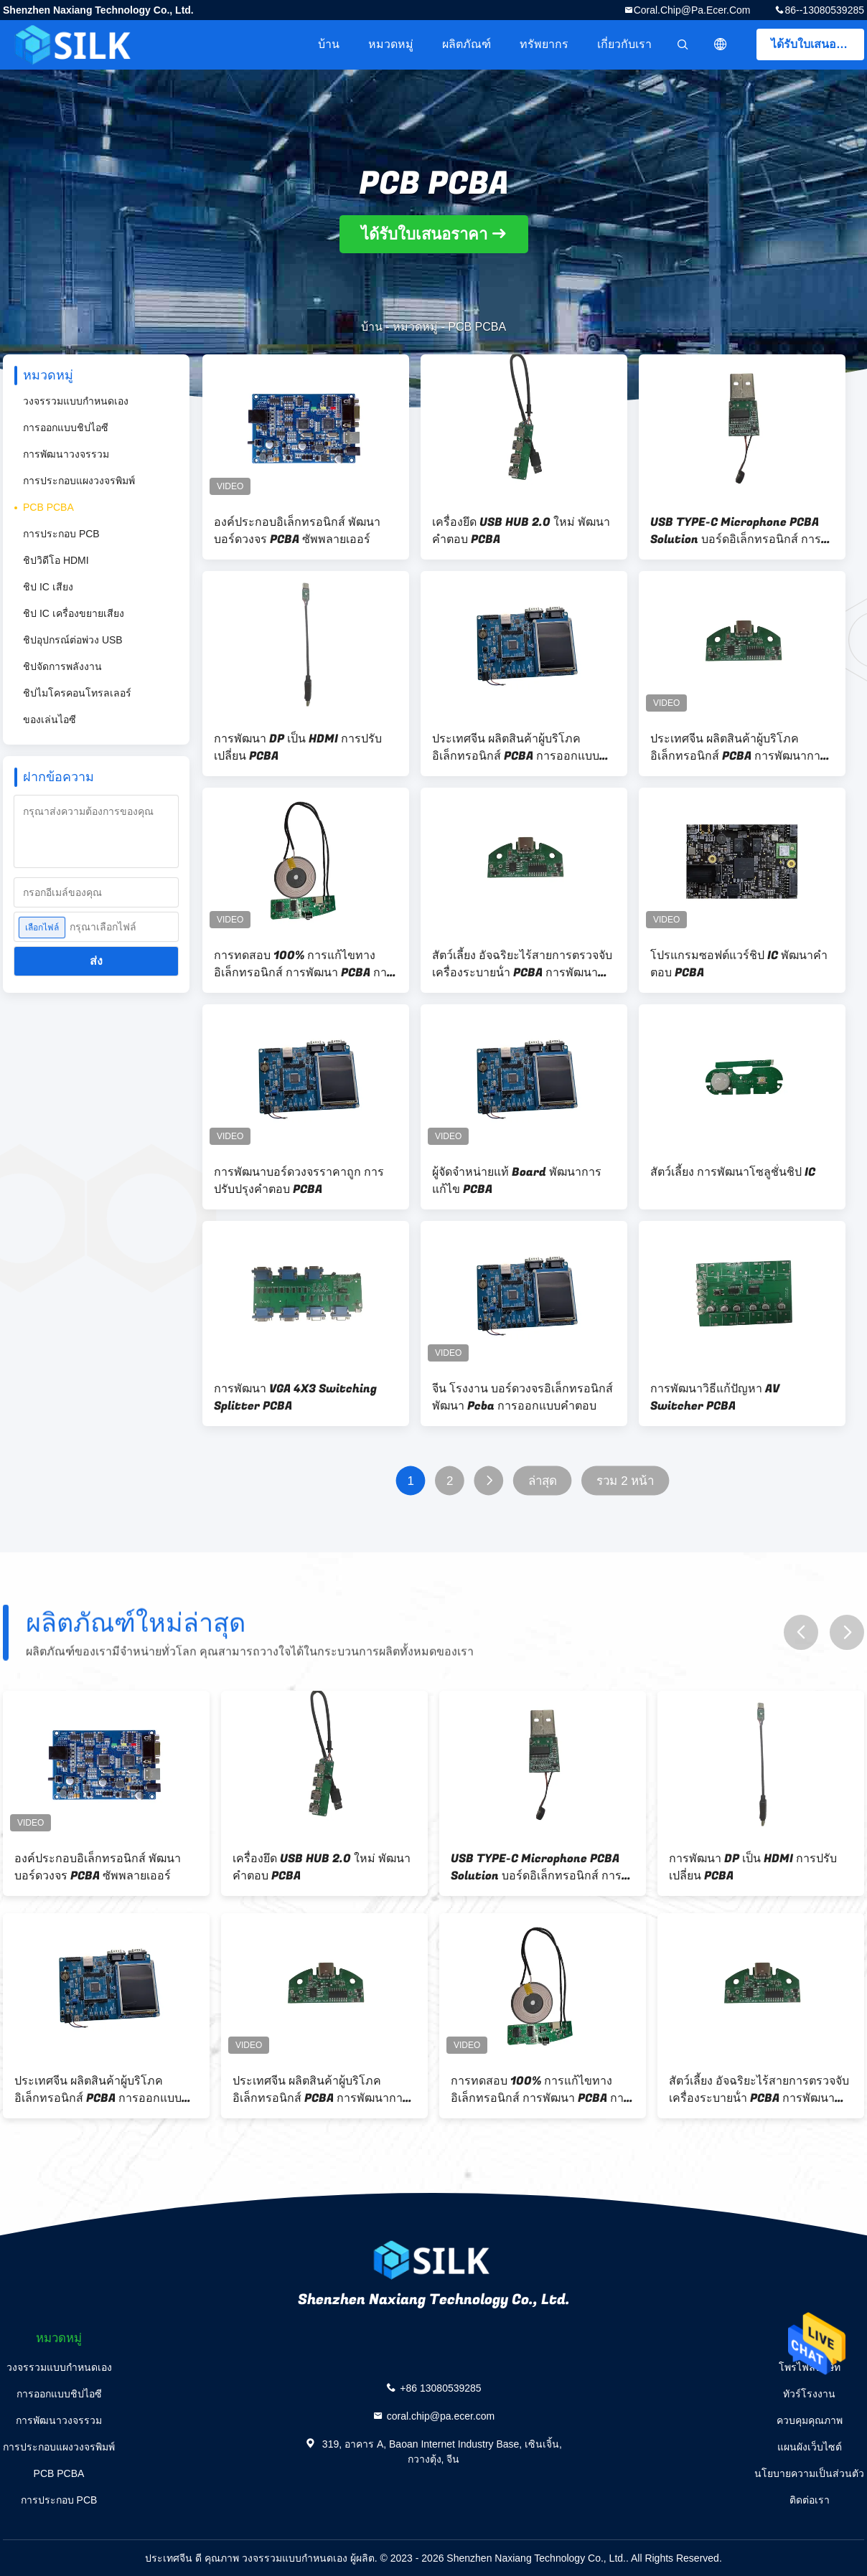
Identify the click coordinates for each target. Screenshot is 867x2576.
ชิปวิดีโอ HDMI (56, 560)
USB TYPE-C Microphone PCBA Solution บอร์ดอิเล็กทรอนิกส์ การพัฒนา (735, 531)
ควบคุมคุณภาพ (810, 2420)
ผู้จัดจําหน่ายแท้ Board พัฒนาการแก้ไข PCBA (516, 1181)
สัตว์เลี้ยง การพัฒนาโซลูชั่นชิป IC (732, 1172)
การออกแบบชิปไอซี (65, 427)
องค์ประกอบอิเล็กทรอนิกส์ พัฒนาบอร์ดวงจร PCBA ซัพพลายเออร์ (297, 531)
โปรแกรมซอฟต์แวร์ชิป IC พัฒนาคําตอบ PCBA (739, 964)
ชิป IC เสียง (48, 587)
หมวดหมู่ (390, 44)
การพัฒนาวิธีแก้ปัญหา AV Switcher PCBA (714, 1397)
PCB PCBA (48, 507)
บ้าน (328, 44)
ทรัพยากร (544, 44)
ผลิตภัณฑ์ (466, 44)
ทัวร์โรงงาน (809, 2394)
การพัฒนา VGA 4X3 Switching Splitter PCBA (295, 1397)
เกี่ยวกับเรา (624, 44)
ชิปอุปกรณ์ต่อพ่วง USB (73, 640)
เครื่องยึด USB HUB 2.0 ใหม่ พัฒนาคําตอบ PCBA (521, 531)
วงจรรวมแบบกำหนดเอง (75, 401)
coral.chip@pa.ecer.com (692, 10)
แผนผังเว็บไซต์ (809, 2447)
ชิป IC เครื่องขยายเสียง (73, 613)
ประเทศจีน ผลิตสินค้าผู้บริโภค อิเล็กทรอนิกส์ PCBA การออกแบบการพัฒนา (515, 747)
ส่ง (96, 961)
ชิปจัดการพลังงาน (62, 666)
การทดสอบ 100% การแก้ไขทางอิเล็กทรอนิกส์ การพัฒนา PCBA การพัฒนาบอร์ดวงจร (303, 964)
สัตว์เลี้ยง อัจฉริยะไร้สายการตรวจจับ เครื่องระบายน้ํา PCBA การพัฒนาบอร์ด (522, 964)
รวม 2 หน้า (625, 1481)
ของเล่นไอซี (49, 719)
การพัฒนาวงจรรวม (66, 454)
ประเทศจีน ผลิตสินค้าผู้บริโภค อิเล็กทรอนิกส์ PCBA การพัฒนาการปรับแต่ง (738, 747)
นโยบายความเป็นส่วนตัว (809, 2473)
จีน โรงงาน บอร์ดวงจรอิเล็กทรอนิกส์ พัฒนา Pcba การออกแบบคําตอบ (522, 1397)
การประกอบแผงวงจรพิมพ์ (79, 480)
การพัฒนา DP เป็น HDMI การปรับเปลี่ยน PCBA (298, 747)
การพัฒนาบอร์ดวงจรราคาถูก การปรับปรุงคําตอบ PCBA (299, 1181)
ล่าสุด (543, 1481)
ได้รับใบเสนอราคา (817, 44)
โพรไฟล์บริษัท (809, 2367)
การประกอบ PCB (61, 533)
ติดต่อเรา (809, 2500)
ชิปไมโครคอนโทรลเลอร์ (77, 693)
